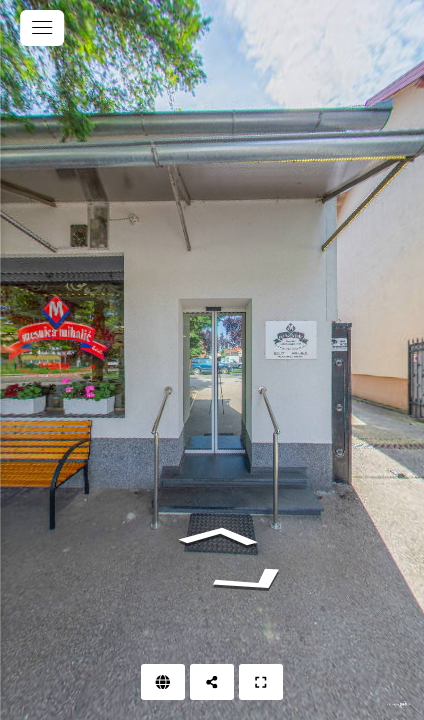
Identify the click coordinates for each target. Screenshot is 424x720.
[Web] (163, 682)
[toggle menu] (42, 28)
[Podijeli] (212, 682)
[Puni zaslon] (261, 682)
